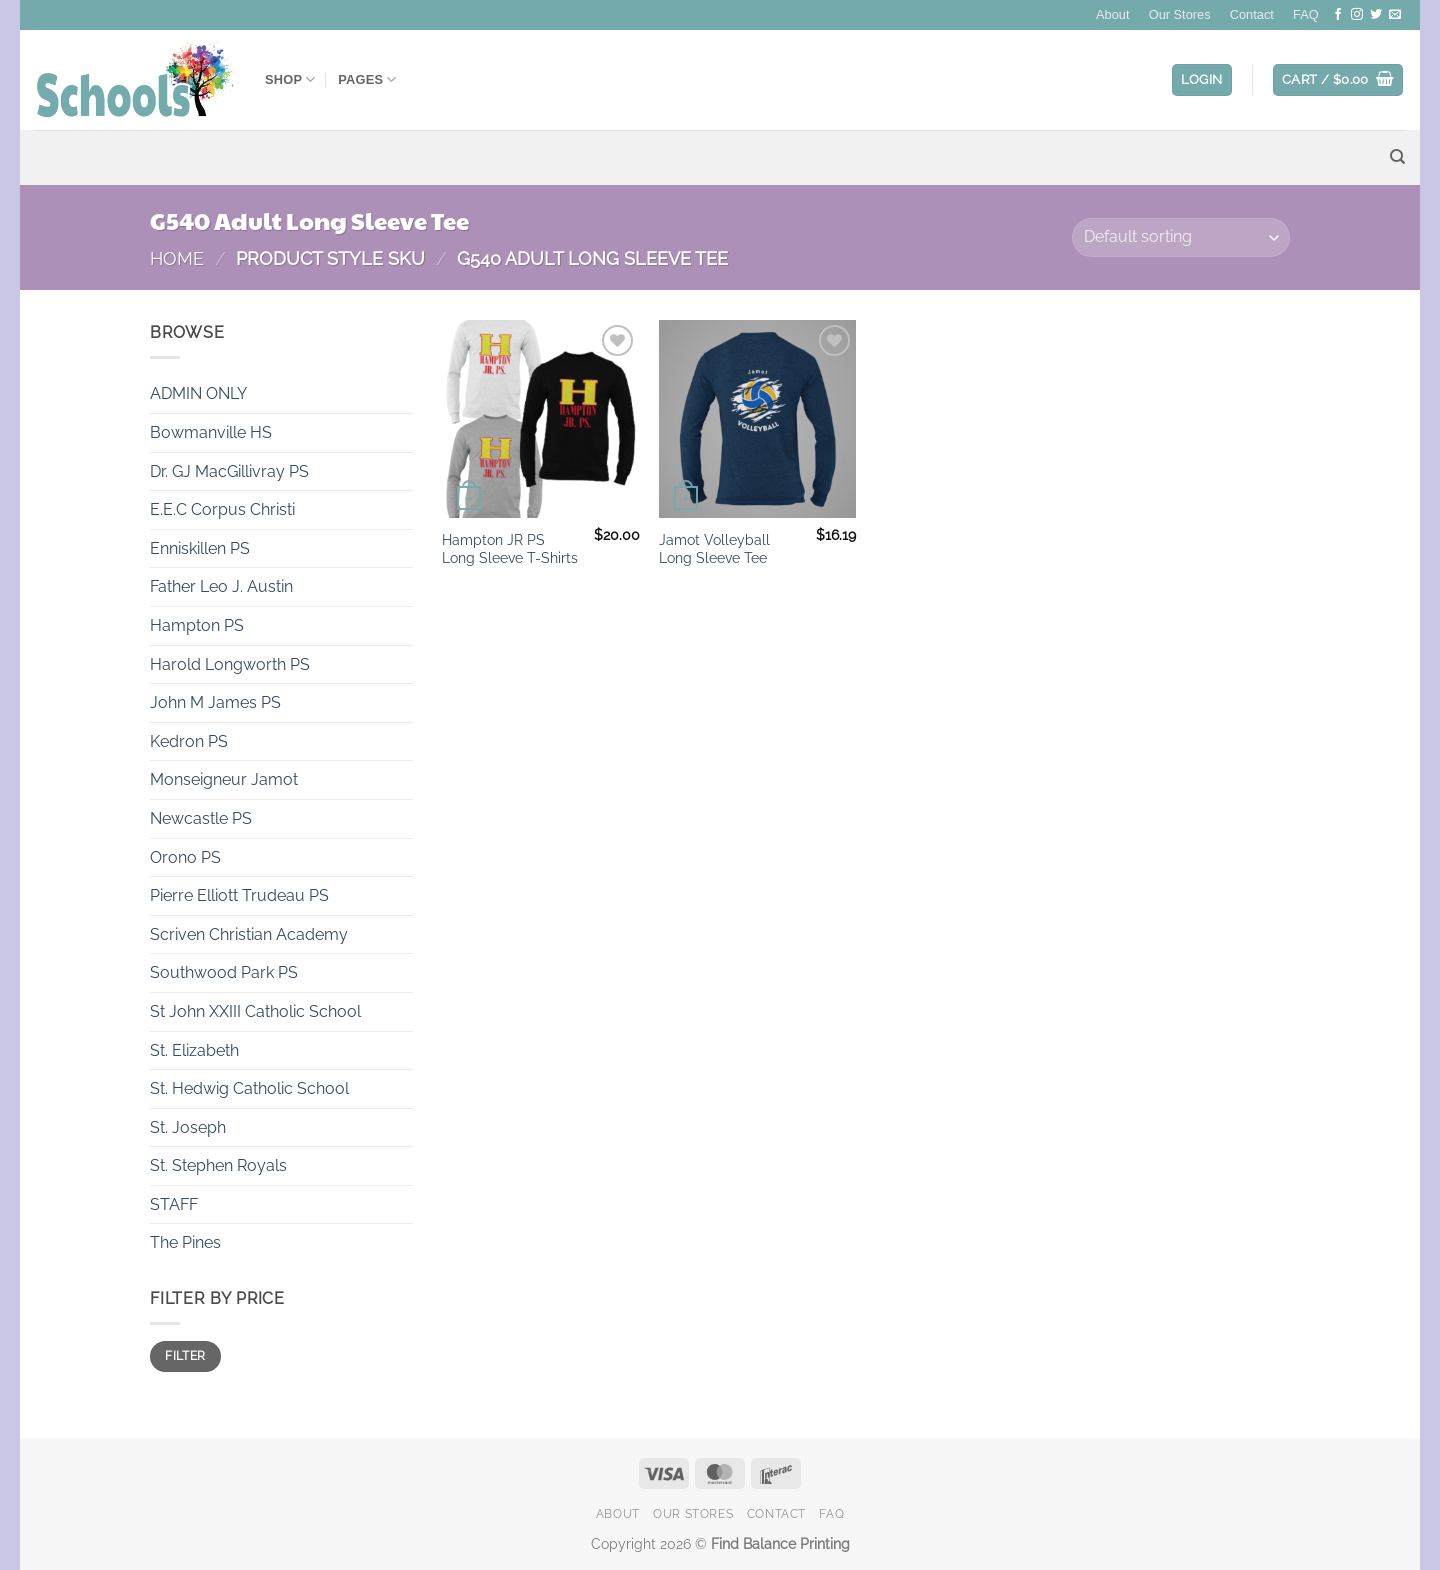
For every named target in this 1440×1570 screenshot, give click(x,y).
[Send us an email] (1395, 15)
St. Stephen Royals (218, 1165)
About (1112, 14)
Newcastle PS (201, 818)
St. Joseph (188, 1127)
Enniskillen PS (200, 548)
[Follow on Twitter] (1376, 15)
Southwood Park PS (224, 972)
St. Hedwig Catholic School (249, 1088)
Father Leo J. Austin (221, 586)
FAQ (1306, 14)
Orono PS (185, 857)
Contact (1252, 14)
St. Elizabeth (194, 1050)
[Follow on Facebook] (1338, 15)
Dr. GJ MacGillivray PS (229, 471)
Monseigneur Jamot (224, 779)
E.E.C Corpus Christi (222, 509)
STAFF (174, 1204)
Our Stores (1180, 14)
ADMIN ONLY (198, 393)
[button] (1202, 80)
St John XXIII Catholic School (255, 1011)
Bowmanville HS (211, 432)
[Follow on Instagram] (1357, 15)
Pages (367, 79)
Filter (185, 1356)
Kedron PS (189, 741)
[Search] (1397, 157)
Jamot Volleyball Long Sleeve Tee (714, 549)
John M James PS (215, 702)
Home (177, 258)
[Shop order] (1181, 237)
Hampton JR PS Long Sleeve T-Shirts (510, 549)
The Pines (185, 1242)
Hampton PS (197, 625)
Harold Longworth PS (230, 664)
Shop (290, 79)
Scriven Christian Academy (249, 934)
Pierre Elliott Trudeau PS (239, 895)
